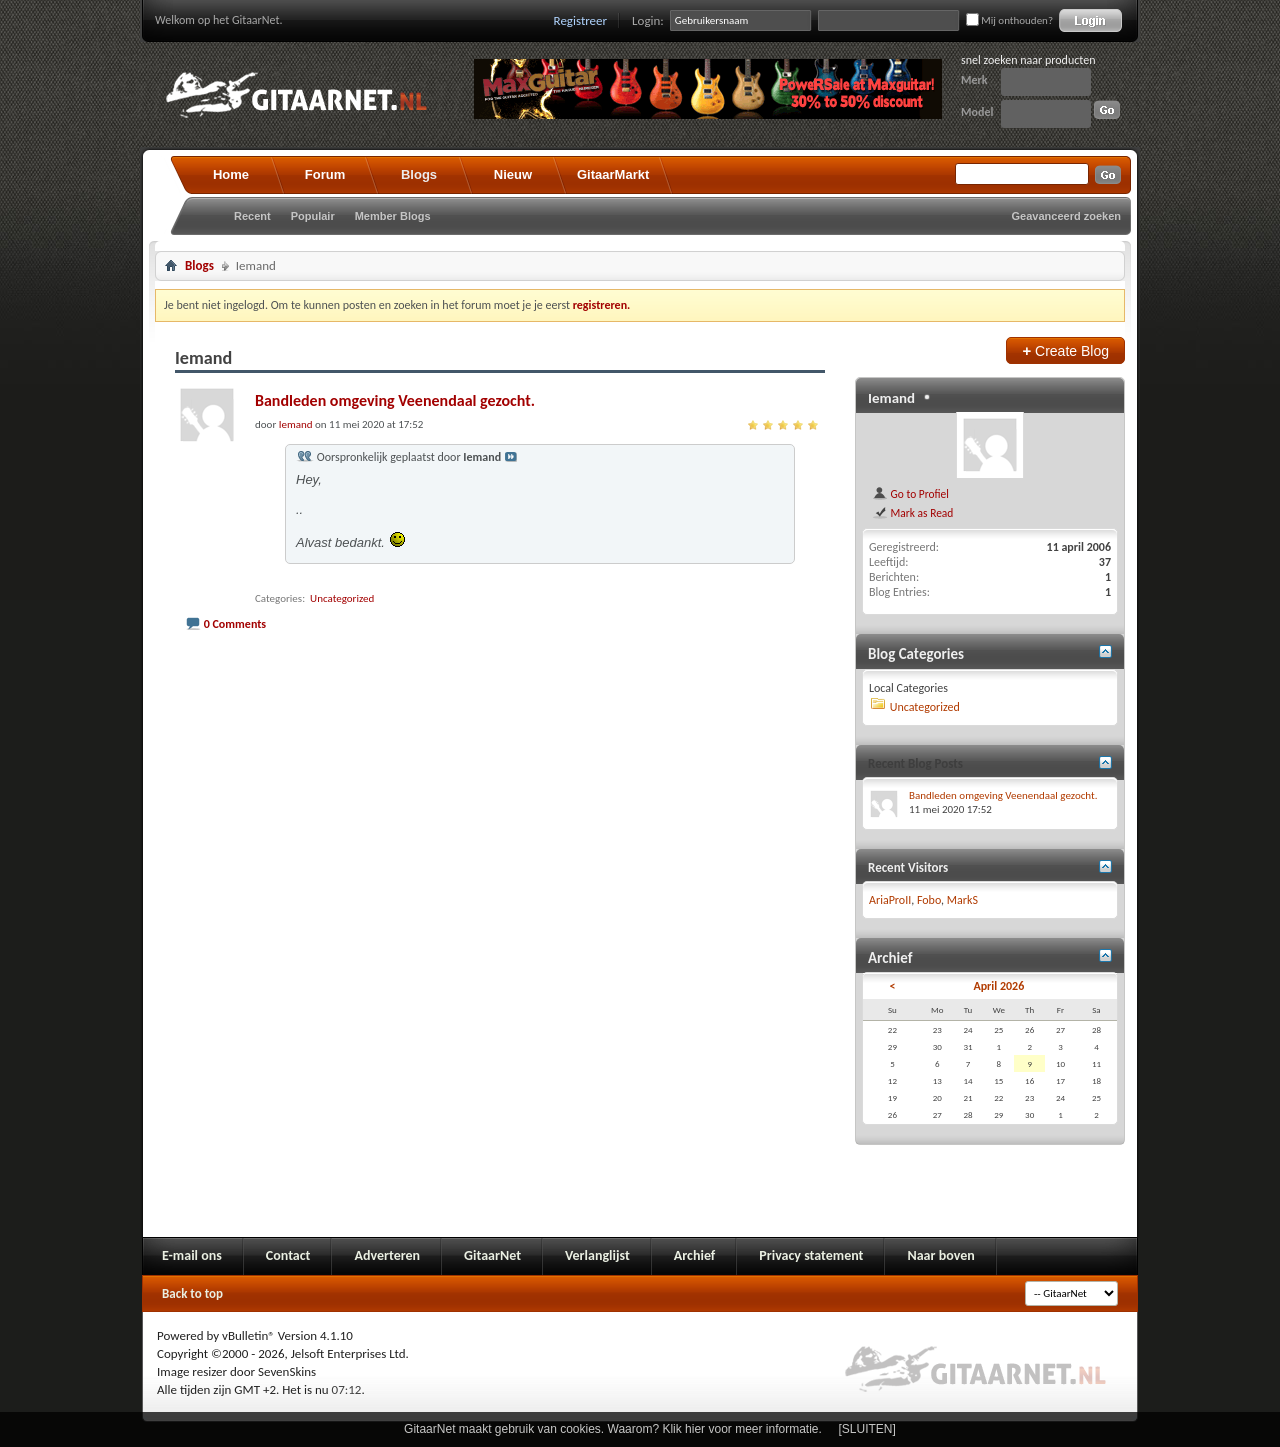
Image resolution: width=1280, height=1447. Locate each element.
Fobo (929, 900)
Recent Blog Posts (915, 763)
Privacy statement (811, 1255)
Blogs (419, 174)
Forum (325, 174)
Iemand (891, 398)
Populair (313, 216)
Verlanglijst (597, 1255)
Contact (288, 1255)
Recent (252, 216)
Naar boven (940, 1255)
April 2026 (998, 986)
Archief (694, 1255)
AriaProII (890, 900)
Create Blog (1065, 350)
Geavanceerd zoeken (1066, 216)
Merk (974, 80)
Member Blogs (393, 216)
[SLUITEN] (867, 1429)
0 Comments (235, 624)
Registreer (581, 20)
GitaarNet (492, 1255)
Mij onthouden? (1009, 20)
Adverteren (387, 1255)
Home (231, 174)
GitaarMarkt (613, 174)
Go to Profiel (910, 494)
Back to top (192, 1293)
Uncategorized (342, 598)
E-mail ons (192, 1255)
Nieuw (513, 174)
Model (977, 112)
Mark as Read (912, 513)
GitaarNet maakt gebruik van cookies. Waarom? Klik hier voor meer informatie (611, 1429)
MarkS (962, 900)
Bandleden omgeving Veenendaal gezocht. (395, 400)
